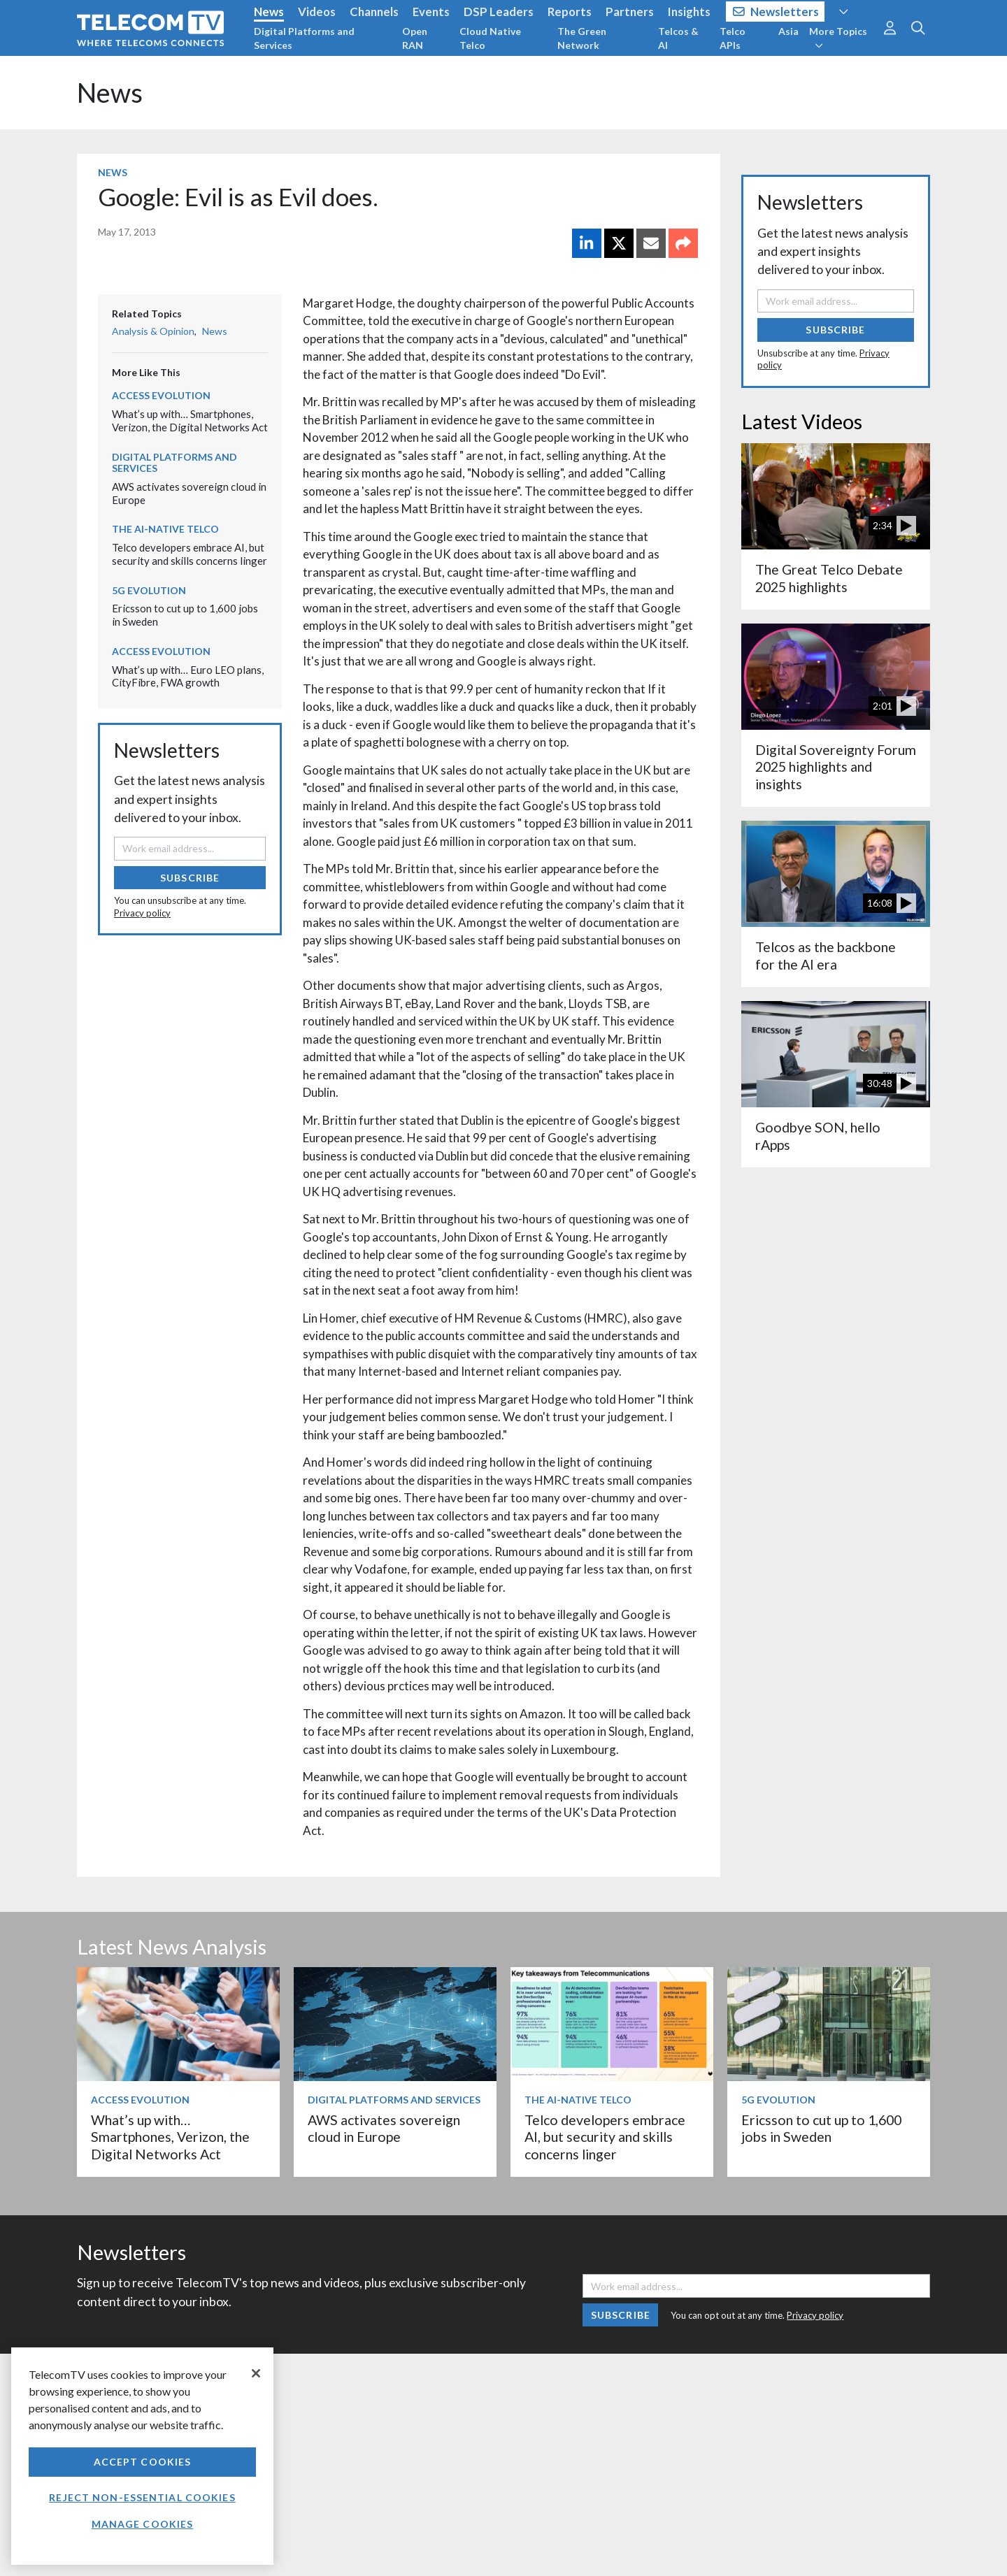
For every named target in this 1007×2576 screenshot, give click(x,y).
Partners (630, 11)
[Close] (256, 2373)
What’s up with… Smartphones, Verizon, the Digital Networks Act (190, 420)
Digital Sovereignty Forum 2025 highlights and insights (835, 767)
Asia (788, 31)
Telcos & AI (678, 38)
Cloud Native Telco (490, 38)
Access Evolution (161, 395)
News (269, 11)
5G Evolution (149, 590)
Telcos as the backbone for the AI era (825, 955)
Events (431, 11)
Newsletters (776, 11)
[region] (142, 2456)
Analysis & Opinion (153, 331)
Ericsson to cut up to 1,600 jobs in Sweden (821, 2128)
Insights (689, 11)
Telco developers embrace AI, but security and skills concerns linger (189, 554)
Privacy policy (142, 913)
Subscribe (190, 878)
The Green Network (581, 38)
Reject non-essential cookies (142, 2497)
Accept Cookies (143, 2462)
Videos (317, 11)
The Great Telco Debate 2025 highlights (829, 577)
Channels (374, 11)
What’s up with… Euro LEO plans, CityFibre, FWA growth (188, 676)
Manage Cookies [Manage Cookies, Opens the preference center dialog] (143, 2524)
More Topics (838, 37)
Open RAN (414, 38)
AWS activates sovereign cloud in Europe (384, 2128)
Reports (570, 11)
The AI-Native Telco (165, 529)
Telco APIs (732, 38)
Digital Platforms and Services (304, 38)
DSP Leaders (499, 11)
